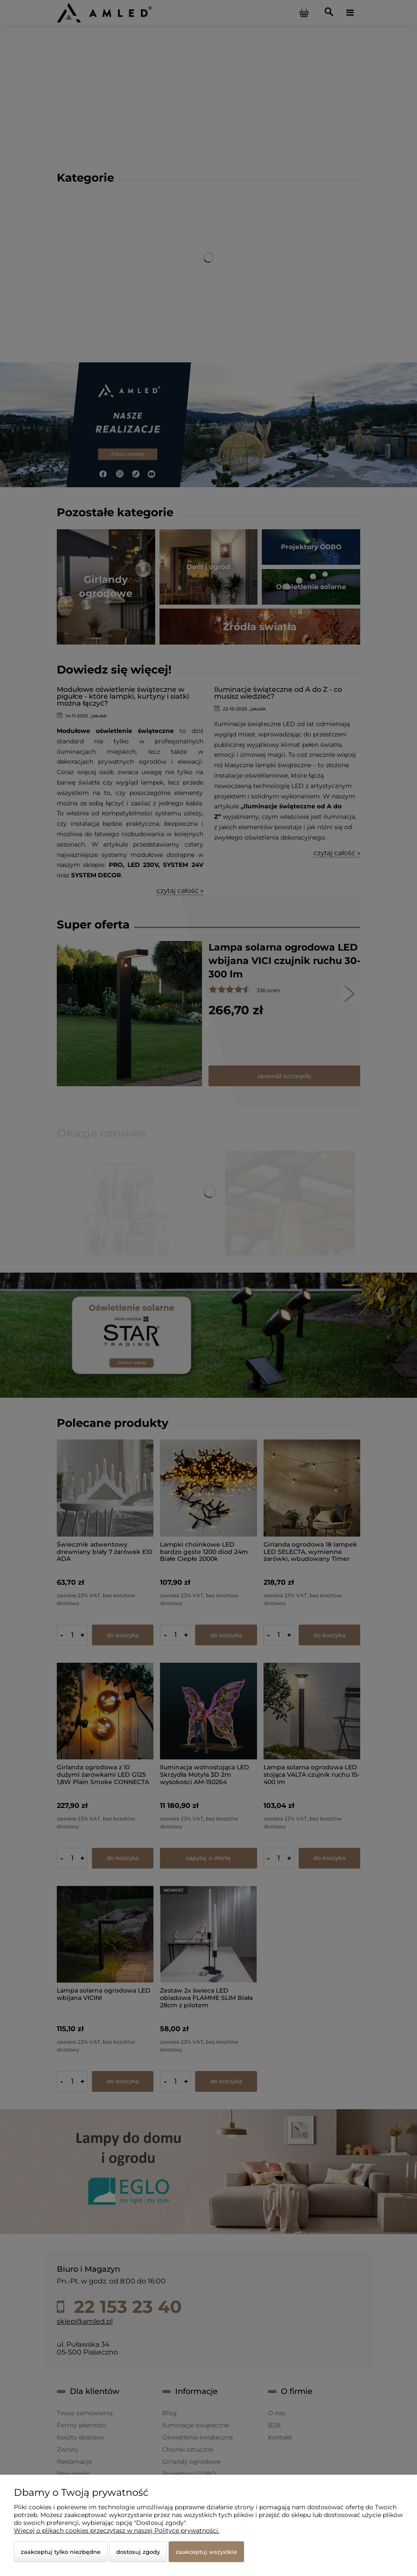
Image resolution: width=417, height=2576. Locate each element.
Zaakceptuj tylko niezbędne (61, 2551)
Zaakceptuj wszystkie (206, 2551)
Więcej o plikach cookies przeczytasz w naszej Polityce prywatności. (116, 2530)
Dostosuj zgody (138, 2551)
